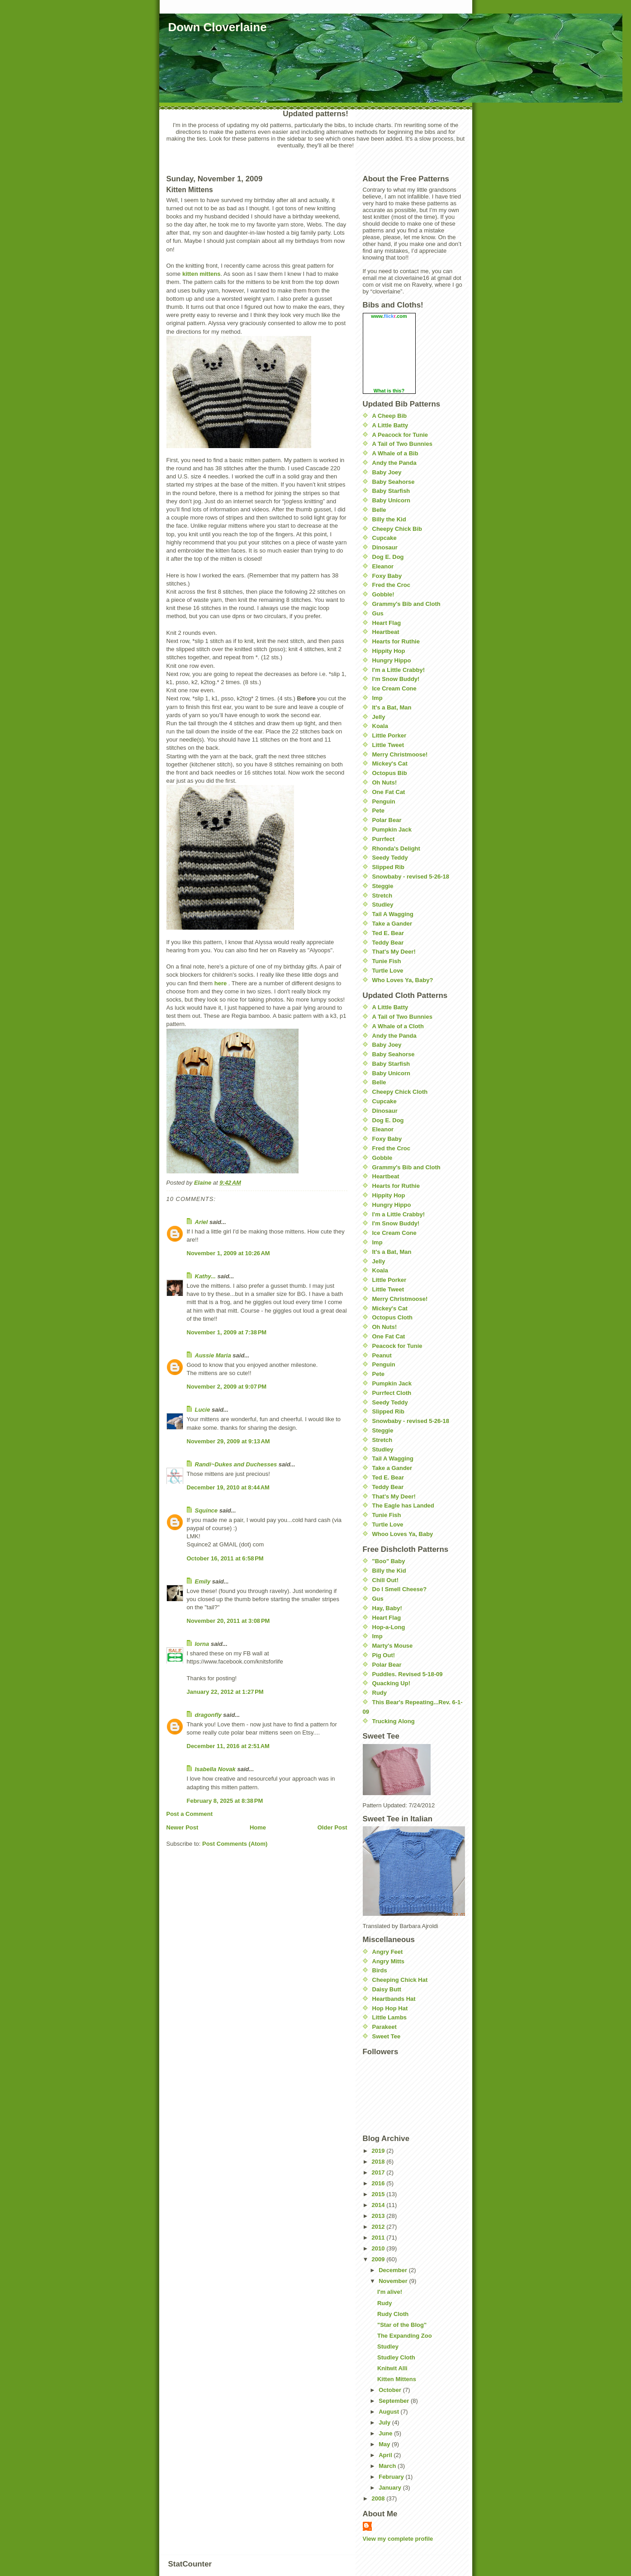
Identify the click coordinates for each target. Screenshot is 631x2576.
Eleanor (383, 566)
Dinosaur (385, 547)
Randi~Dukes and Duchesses (236, 1464)
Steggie (383, 886)
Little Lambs (389, 2017)
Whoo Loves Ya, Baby (402, 1534)
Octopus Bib (389, 773)
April (386, 2455)
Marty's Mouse (392, 1645)
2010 (379, 2248)
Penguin (383, 801)
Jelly (378, 717)
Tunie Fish (386, 961)
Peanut (382, 1355)
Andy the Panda (394, 462)
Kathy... (205, 1276)
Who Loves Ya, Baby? (402, 980)
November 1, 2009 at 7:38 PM (227, 1332)
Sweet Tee (386, 2036)
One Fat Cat (388, 792)
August (389, 2411)
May (385, 2444)
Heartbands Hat (394, 1998)
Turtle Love (387, 970)
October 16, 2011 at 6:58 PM (225, 1558)
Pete (378, 810)
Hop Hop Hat (390, 2008)
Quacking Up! (391, 1683)
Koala (380, 726)
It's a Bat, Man (392, 707)
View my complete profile (398, 2538)
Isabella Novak (215, 1769)
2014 (379, 2205)
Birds (379, 1970)
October (391, 2390)
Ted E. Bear (388, 933)
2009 (379, 2259)
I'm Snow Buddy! (396, 679)
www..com (389, 316)
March (388, 2466)
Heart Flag (386, 622)
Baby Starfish (391, 490)
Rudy (379, 1692)
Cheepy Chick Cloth (400, 1091)
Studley (383, 904)
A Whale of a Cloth (398, 1026)
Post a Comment (189, 1813)
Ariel (201, 1222)
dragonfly (208, 1714)
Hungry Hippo (391, 660)
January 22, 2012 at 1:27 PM (225, 1691)
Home (258, 1827)
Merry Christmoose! (400, 754)
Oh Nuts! (384, 782)
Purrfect (383, 839)
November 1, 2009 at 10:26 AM (228, 1253)
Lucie (202, 1409)
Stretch (382, 895)
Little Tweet (388, 745)
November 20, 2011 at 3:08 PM (228, 1620)
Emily (203, 1581)
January (391, 2487)
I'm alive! (389, 2291)
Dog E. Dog (388, 556)
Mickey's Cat (390, 763)
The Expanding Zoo (404, 2335)
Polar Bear (387, 820)
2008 (379, 2498)
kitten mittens (201, 273)
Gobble (382, 1157)
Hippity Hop (388, 651)
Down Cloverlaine (217, 27)
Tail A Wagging (392, 914)
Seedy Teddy (390, 857)
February (392, 2476)
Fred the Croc (391, 584)
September (395, 2400)
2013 (379, 2215)
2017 (379, 2172)
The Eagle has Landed (403, 1505)
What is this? (389, 390)
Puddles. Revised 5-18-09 (407, 1674)
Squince (206, 1510)
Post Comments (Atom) (234, 1843)
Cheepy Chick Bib (397, 528)
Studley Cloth (396, 2357)
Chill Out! (385, 1580)
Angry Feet (387, 1951)
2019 (379, 2150)
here (220, 983)
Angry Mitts (388, 1961)
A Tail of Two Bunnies (402, 443)
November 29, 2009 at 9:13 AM (228, 1441)
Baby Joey (387, 472)
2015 (379, 2194)
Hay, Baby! (387, 1608)
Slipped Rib (388, 867)
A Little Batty (390, 425)
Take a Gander (392, 923)
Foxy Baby (387, 575)
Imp (377, 698)
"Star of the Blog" (402, 2324)
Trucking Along (393, 1721)
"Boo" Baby (388, 1561)
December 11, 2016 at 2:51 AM (228, 1746)
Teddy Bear (388, 942)
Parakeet (384, 2026)
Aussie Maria (213, 1355)
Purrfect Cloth (392, 1393)
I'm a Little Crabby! (398, 669)
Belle (379, 509)
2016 (379, 2183)
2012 (379, 2226)
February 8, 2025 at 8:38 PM (225, 1800)
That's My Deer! (394, 951)
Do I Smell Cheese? (399, 1589)
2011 (379, 2237)
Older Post (332, 1827)
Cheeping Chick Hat (400, 1979)
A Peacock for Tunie (400, 434)
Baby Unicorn (391, 500)
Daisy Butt (386, 1989)
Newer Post (182, 1827)
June (386, 2433)
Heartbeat (385, 632)
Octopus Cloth (392, 1317)
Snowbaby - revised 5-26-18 (411, 876)
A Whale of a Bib (395, 453)
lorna (202, 1643)
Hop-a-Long (388, 1627)
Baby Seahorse (393, 481)
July (385, 2422)
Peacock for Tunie (397, 1345)
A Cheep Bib (389, 415)
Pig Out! (383, 1655)
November (394, 2281)
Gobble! (383, 594)
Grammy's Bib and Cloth (406, 603)
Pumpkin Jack (392, 829)
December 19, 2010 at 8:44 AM (228, 1487)
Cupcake (384, 537)
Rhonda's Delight (396, 848)
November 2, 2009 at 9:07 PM (227, 1386)
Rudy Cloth (392, 2314)
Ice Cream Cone (394, 688)
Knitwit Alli (392, 2368)
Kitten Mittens (396, 2379)
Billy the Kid (389, 519)
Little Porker (389, 735)
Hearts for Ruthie (396, 641)
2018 (379, 2161)
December (393, 2270)
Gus (378, 613)
